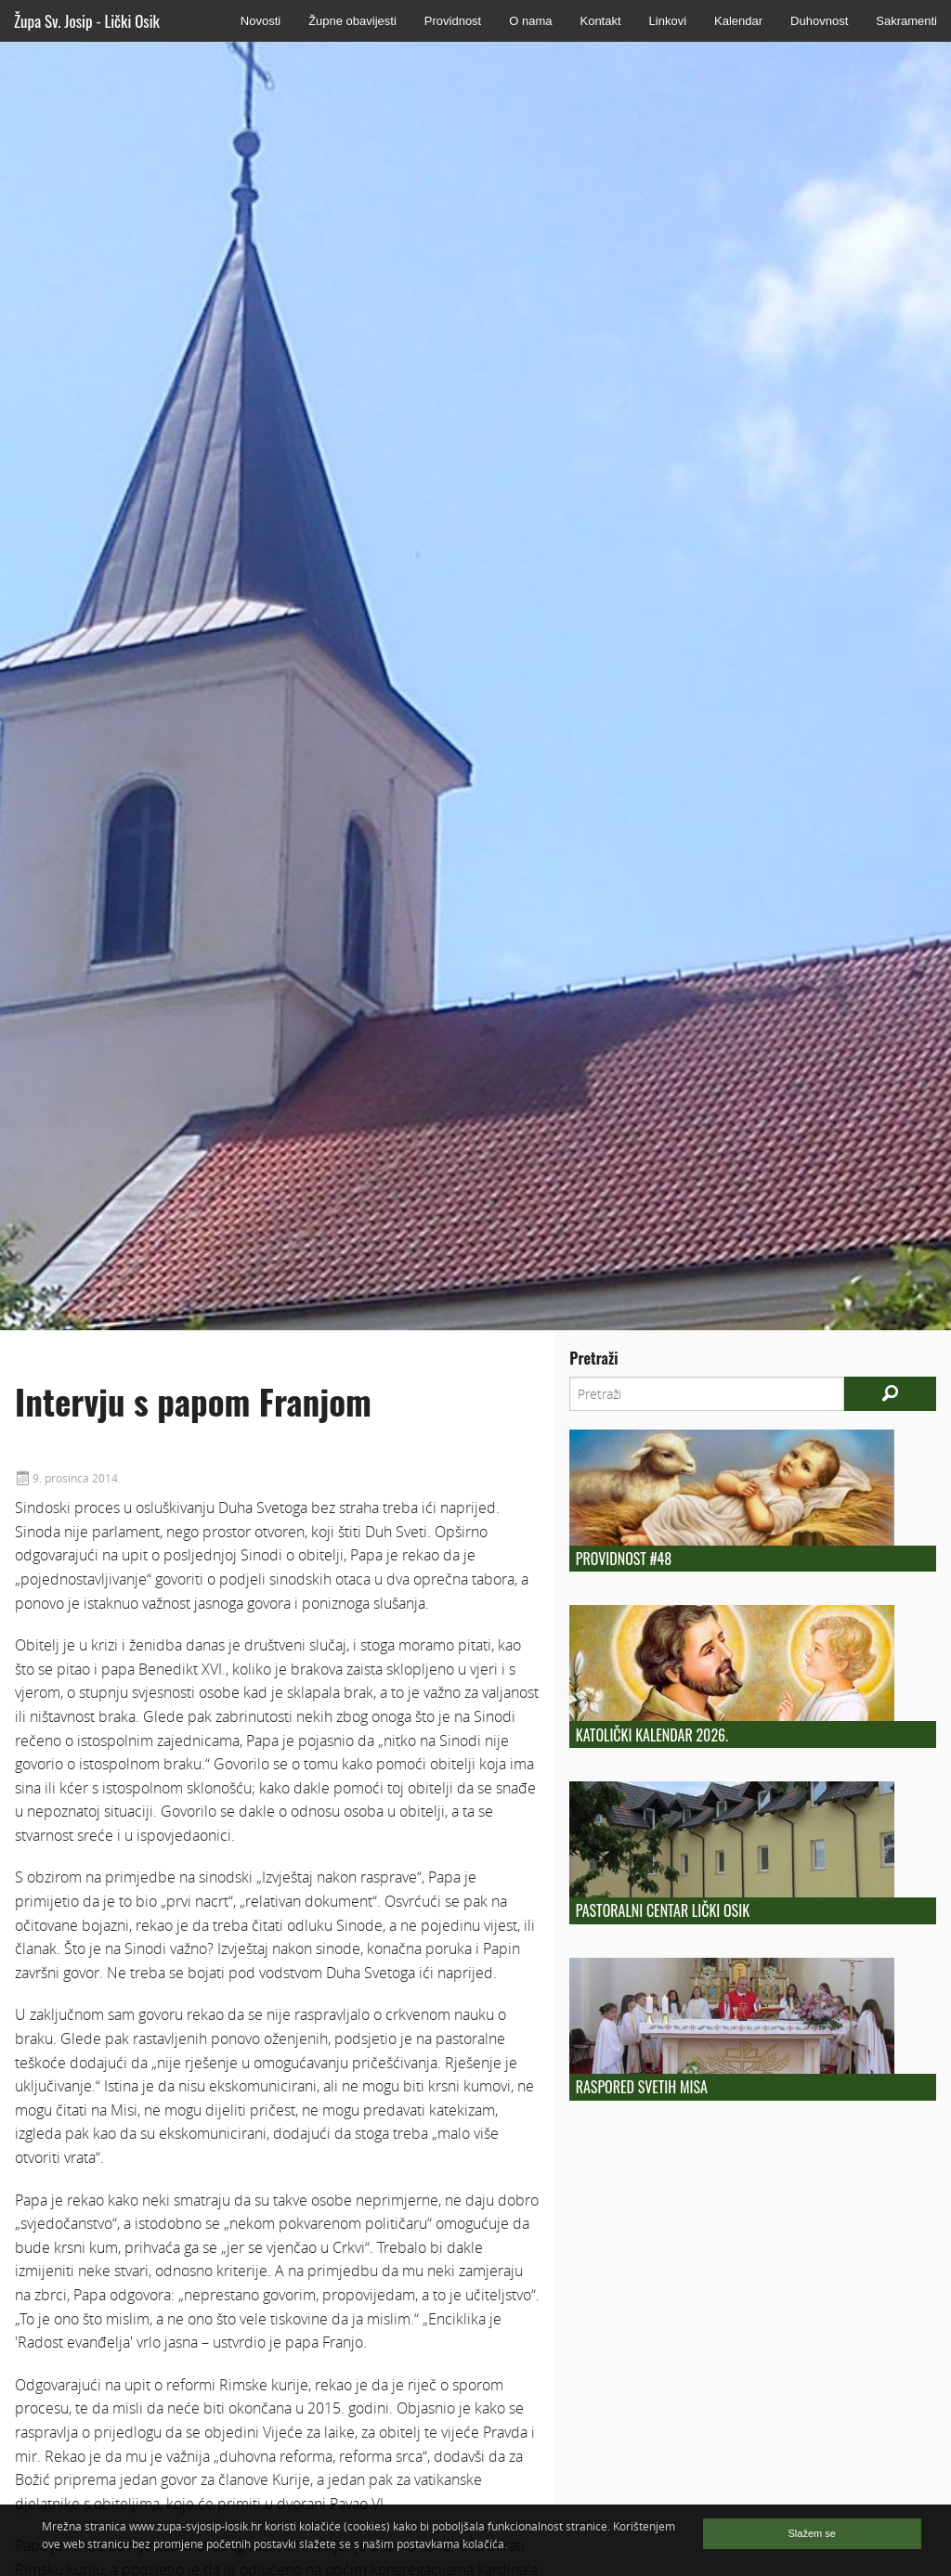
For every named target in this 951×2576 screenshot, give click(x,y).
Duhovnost (819, 21)
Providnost (452, 21)
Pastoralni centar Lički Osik (662, 1910)
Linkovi (667, 21)
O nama (530, 21)
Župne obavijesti (352, 21)
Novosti (260, 21)
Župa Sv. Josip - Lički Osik (87, 20)
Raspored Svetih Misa (642, 2087)
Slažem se (812, 2533)
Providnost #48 (623, 1558)
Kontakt (600, 21)
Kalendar (738, 21)
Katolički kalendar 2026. (652, 1735)
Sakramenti (906, 21)
